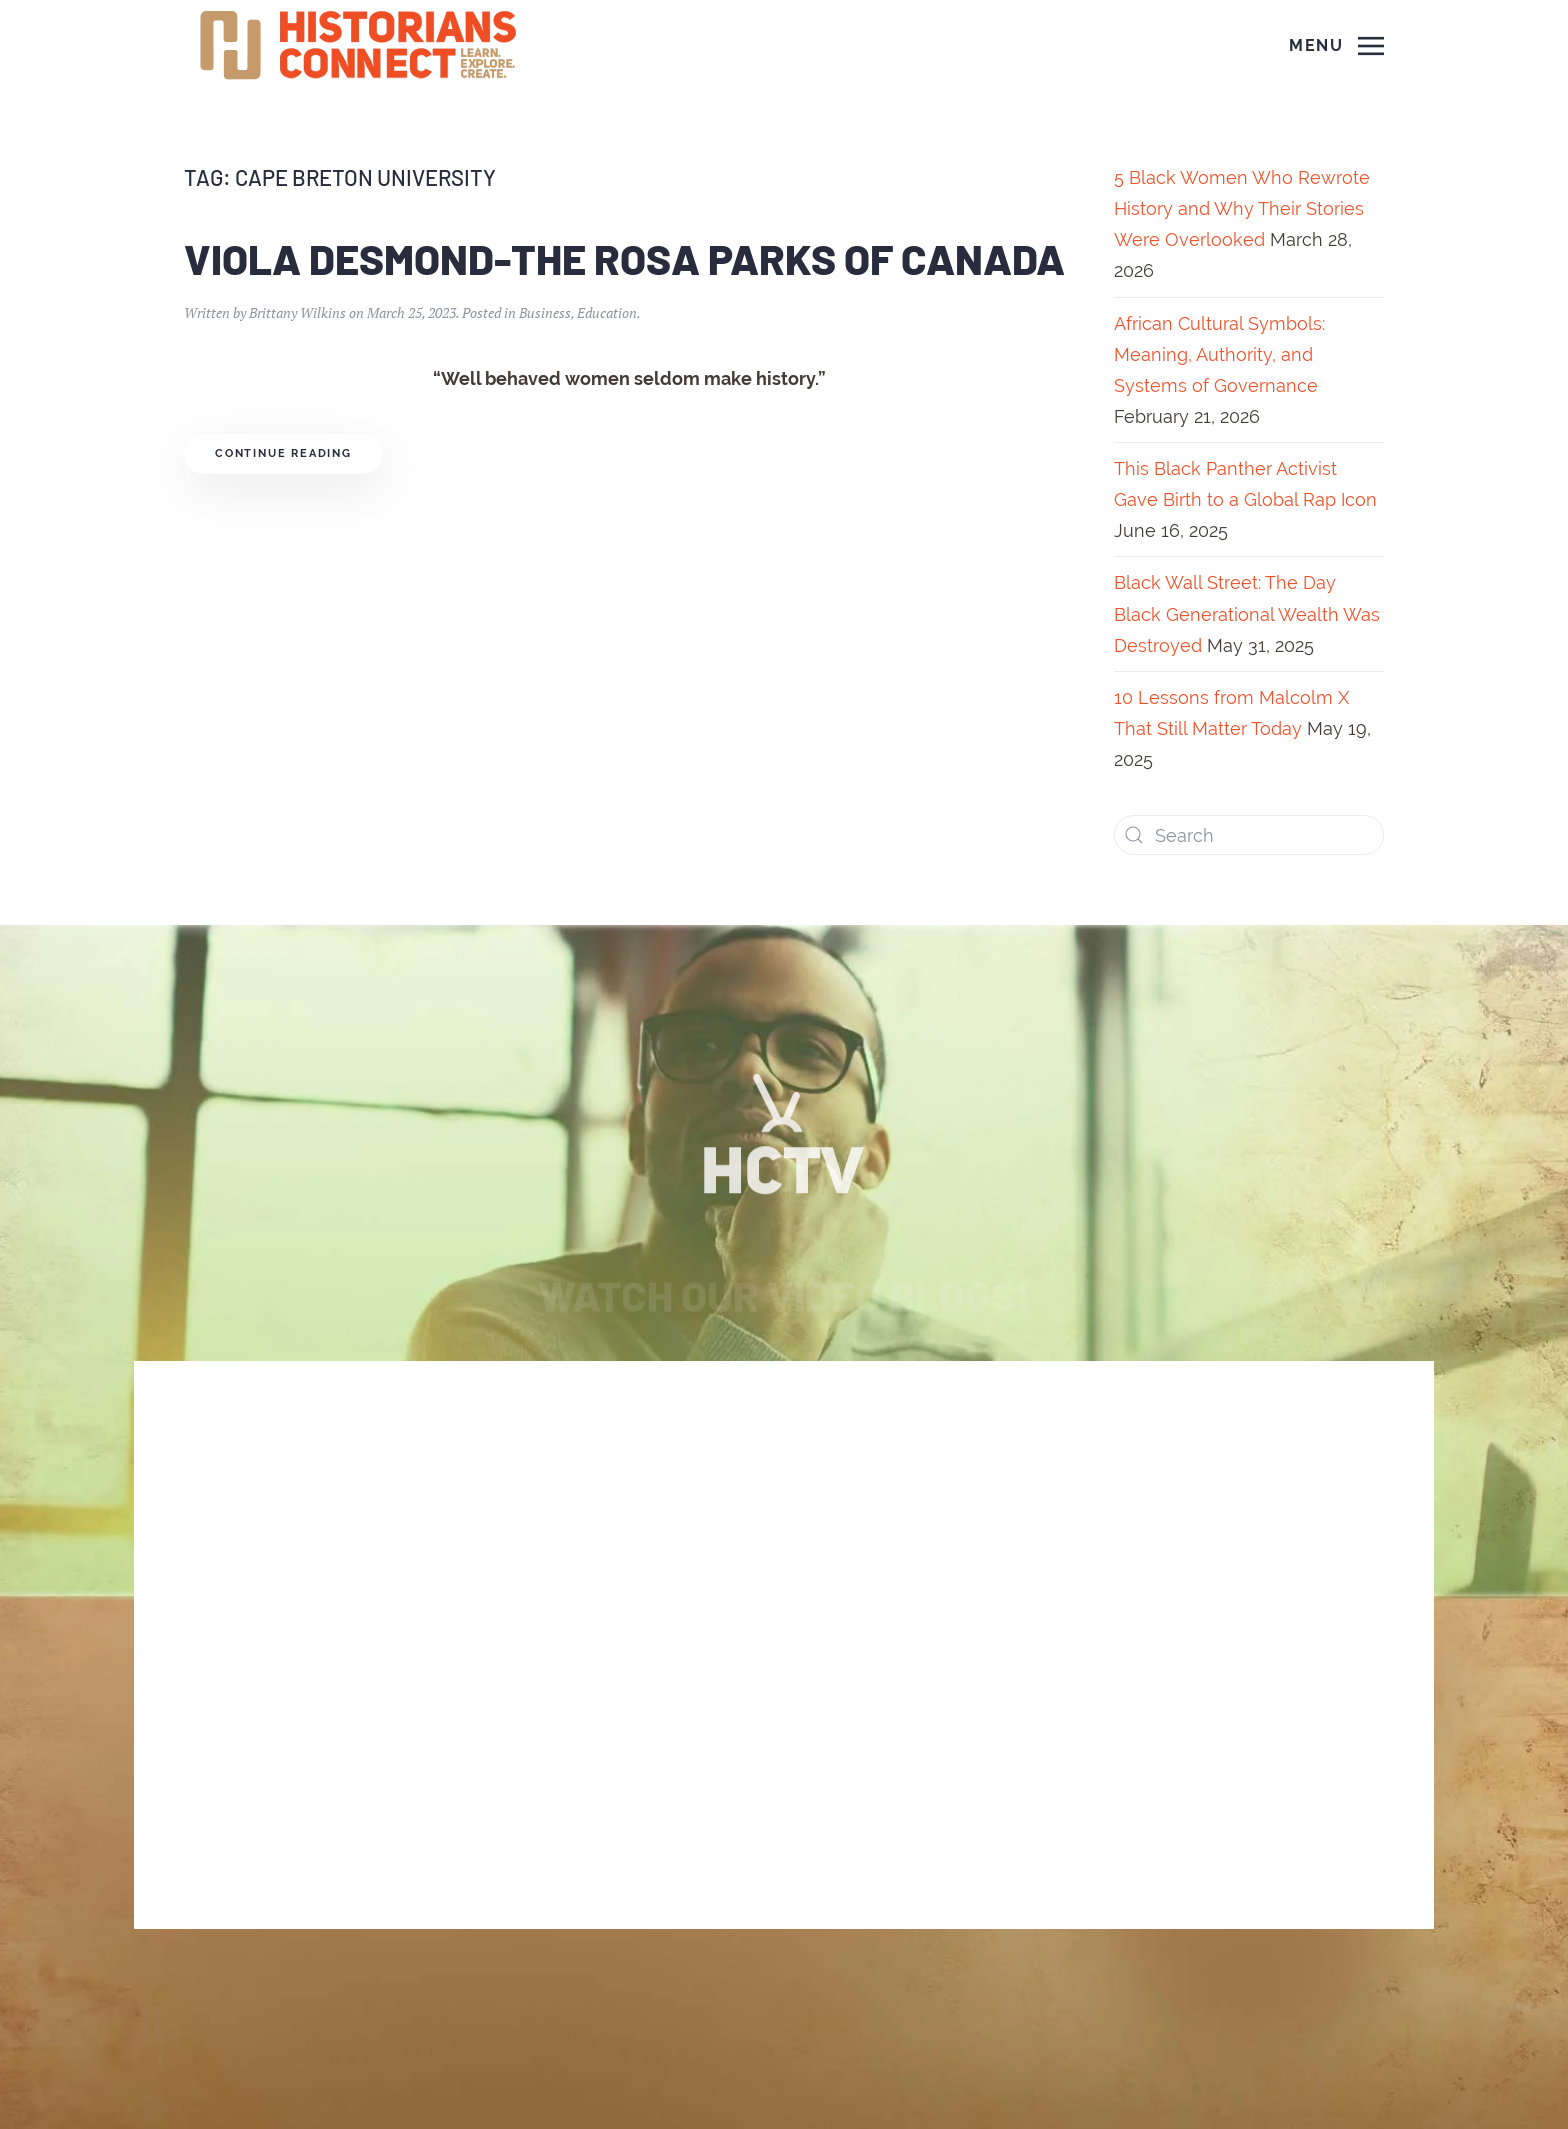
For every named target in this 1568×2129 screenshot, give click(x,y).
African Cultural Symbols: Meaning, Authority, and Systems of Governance (1219, 354)
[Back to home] (361, 46)
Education (607, 312)
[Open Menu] (1336, 46)
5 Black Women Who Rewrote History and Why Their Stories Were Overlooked (1242, 208)
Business (545, 312)
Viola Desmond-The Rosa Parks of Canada (624, 258)
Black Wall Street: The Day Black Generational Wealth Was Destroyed (1247, 613)
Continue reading (283, 453)
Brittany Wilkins (297, 312)
